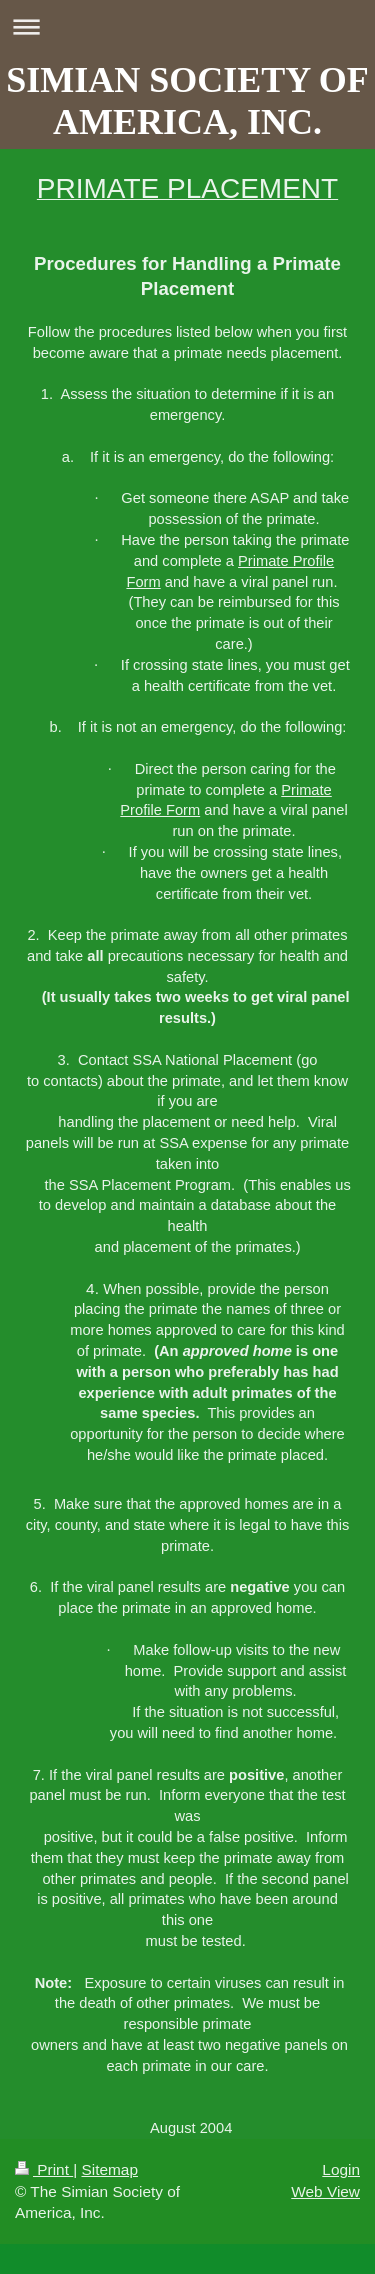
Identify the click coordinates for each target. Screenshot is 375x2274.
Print (44, 2169)
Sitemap (109, 2169)
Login (341, 2169)
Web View (325, 2191)
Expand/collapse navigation (187, 26)
